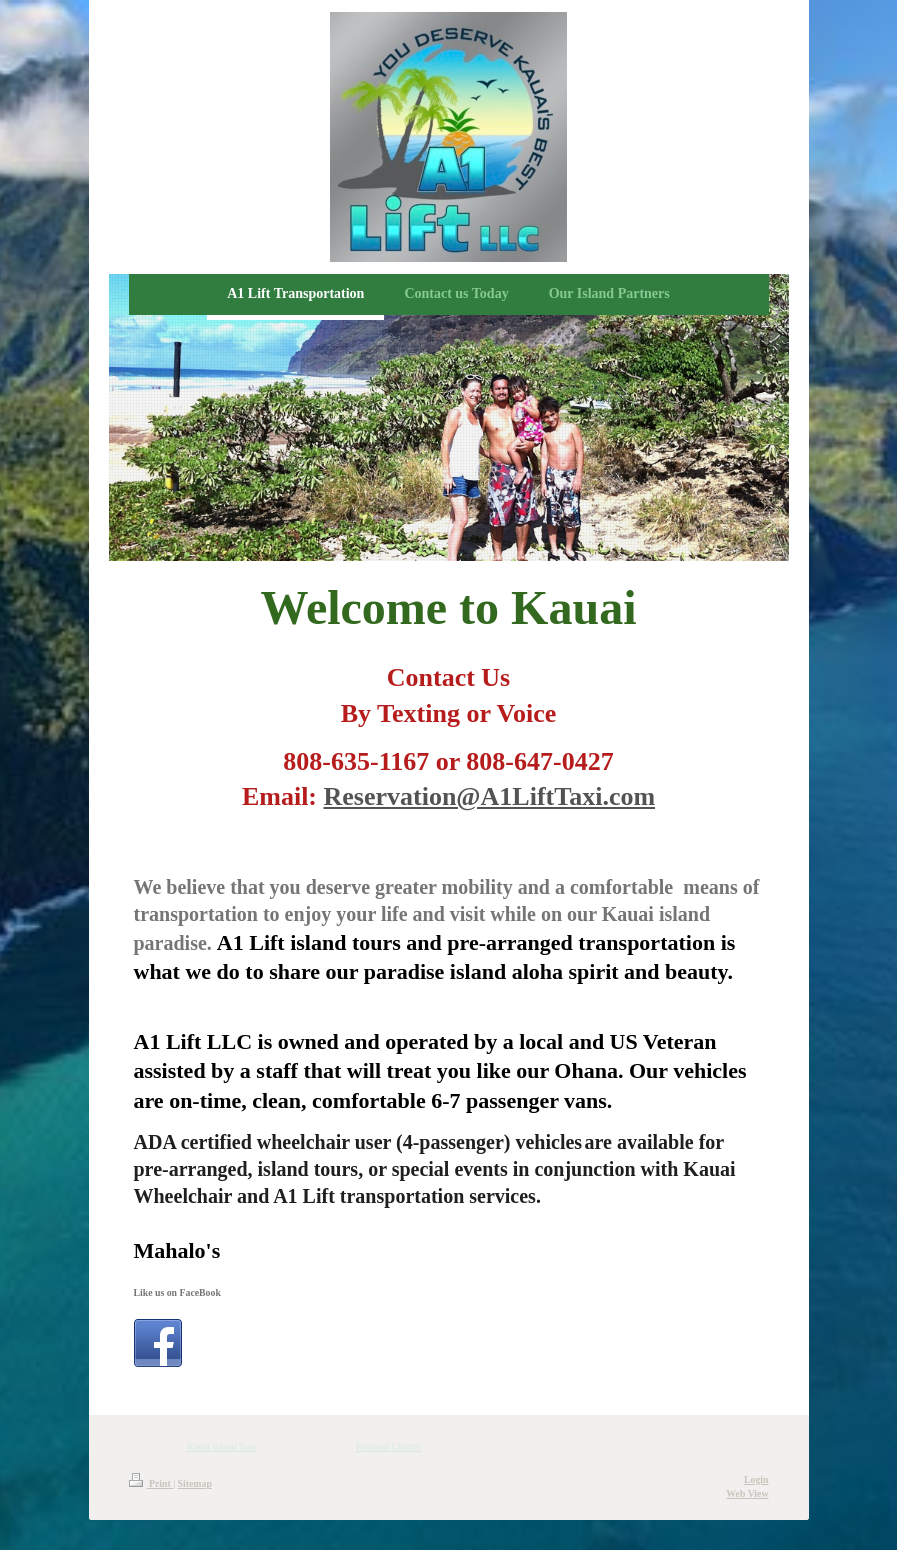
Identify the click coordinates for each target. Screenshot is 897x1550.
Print (151, 1483)
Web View (747, 1493)
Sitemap (195, 1483)
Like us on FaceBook (177, 1292)
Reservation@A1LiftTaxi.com (490, 796)
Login (756, 1479)
